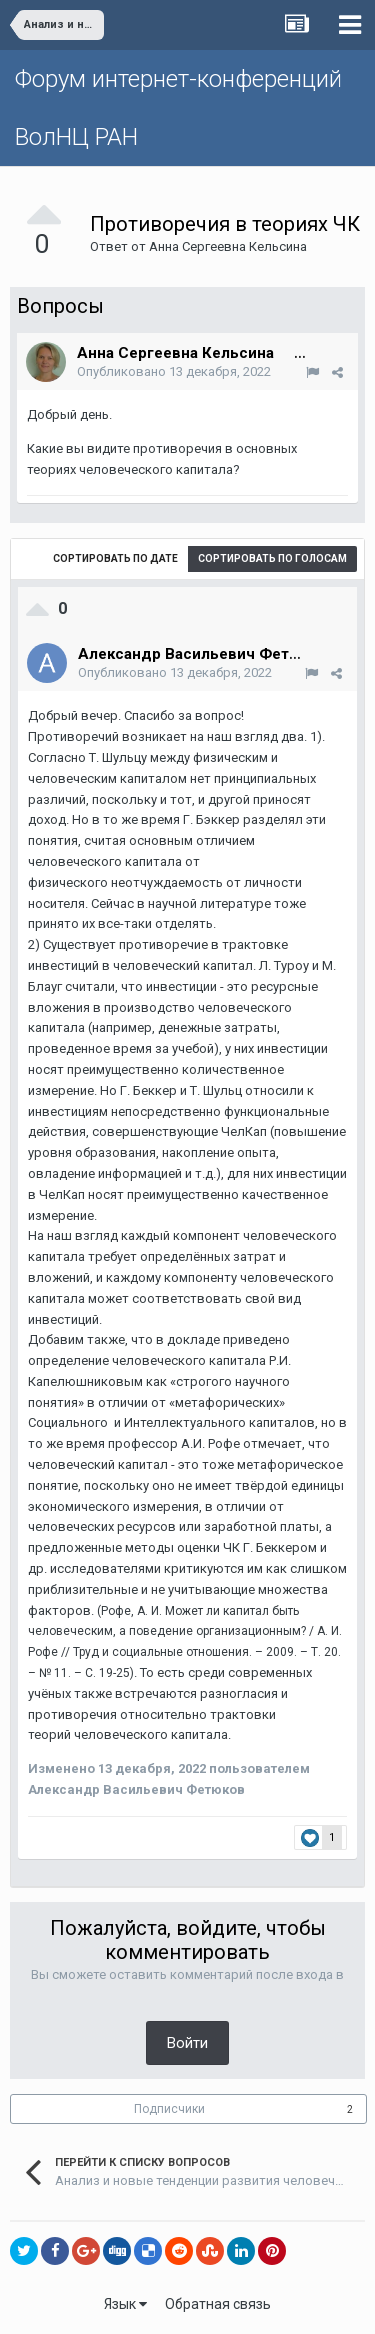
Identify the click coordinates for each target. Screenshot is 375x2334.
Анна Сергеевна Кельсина (228, 246)
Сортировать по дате (115, 558)
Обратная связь (218, 2304)
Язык (125, 2304)
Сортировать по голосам (272, 558)
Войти (187, 2043)
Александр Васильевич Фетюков (203, 654)
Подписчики (169, 2109)
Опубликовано (174, 371)
